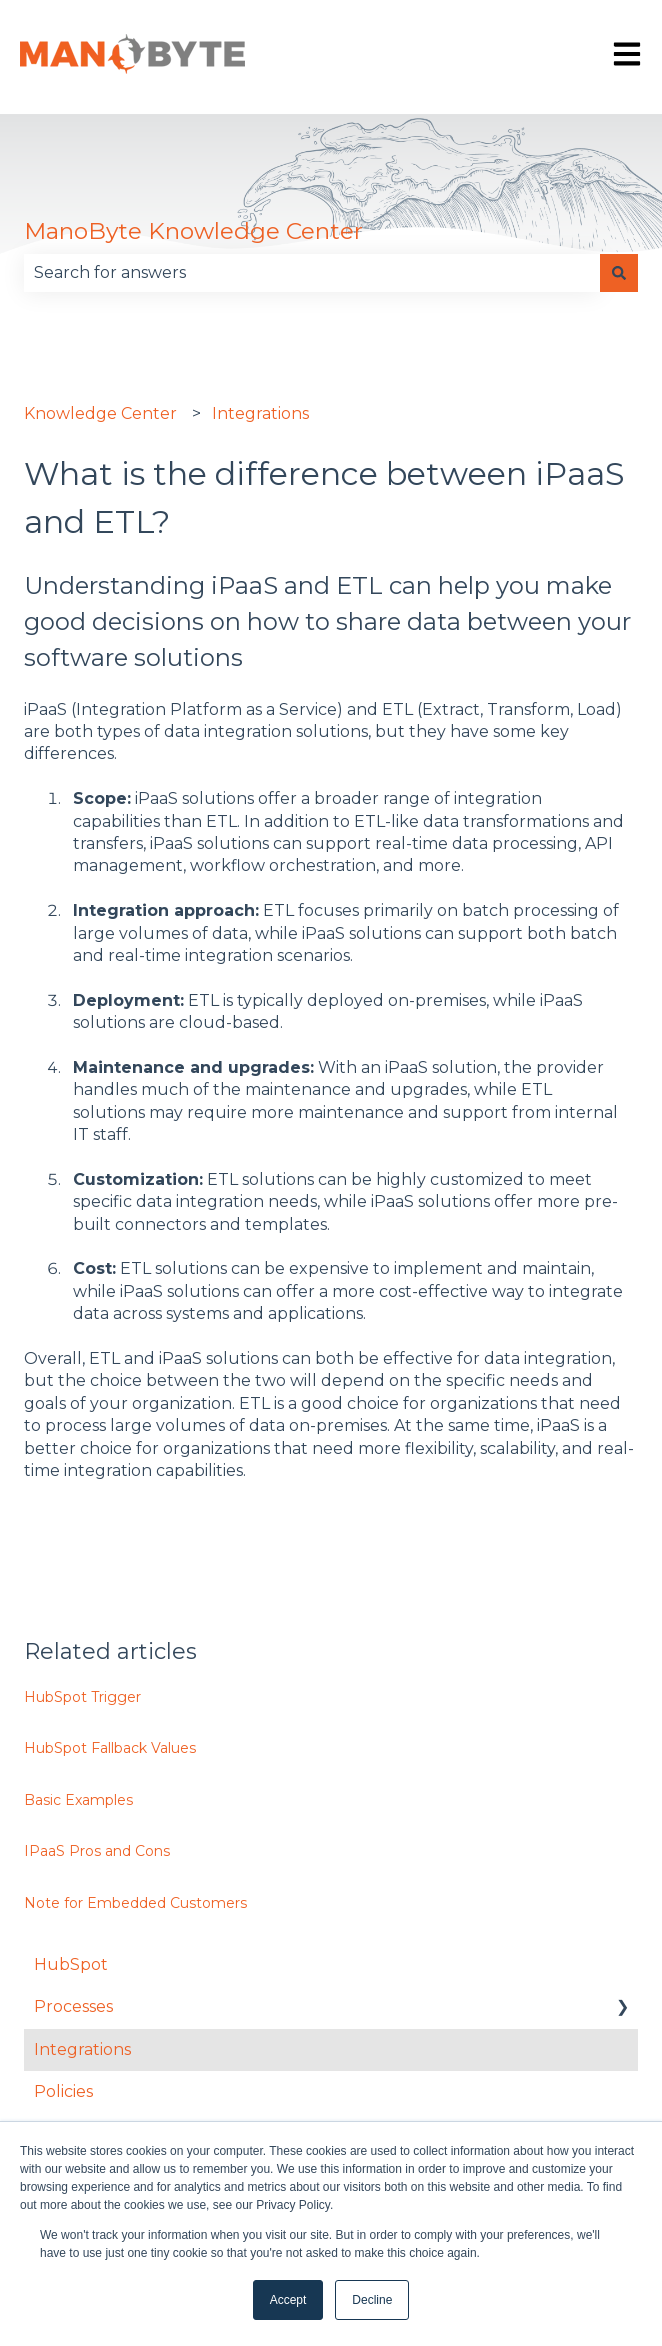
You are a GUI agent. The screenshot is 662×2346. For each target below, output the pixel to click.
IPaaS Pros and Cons (97, 1851)
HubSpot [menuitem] (71, 1964)
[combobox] (312, 273)
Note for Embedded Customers (135, 1903)
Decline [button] (372, 2300)
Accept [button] (288, 2300)
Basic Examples (78, 1800)
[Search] (619, 273)
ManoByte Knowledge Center (193, 231)
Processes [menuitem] (73, 2006)
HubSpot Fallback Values (110, 1748)
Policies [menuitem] (63, 2091)
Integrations (260, 413)
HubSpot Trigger (82, 1697)
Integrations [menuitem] (82, 2049)
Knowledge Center (100, 413)
